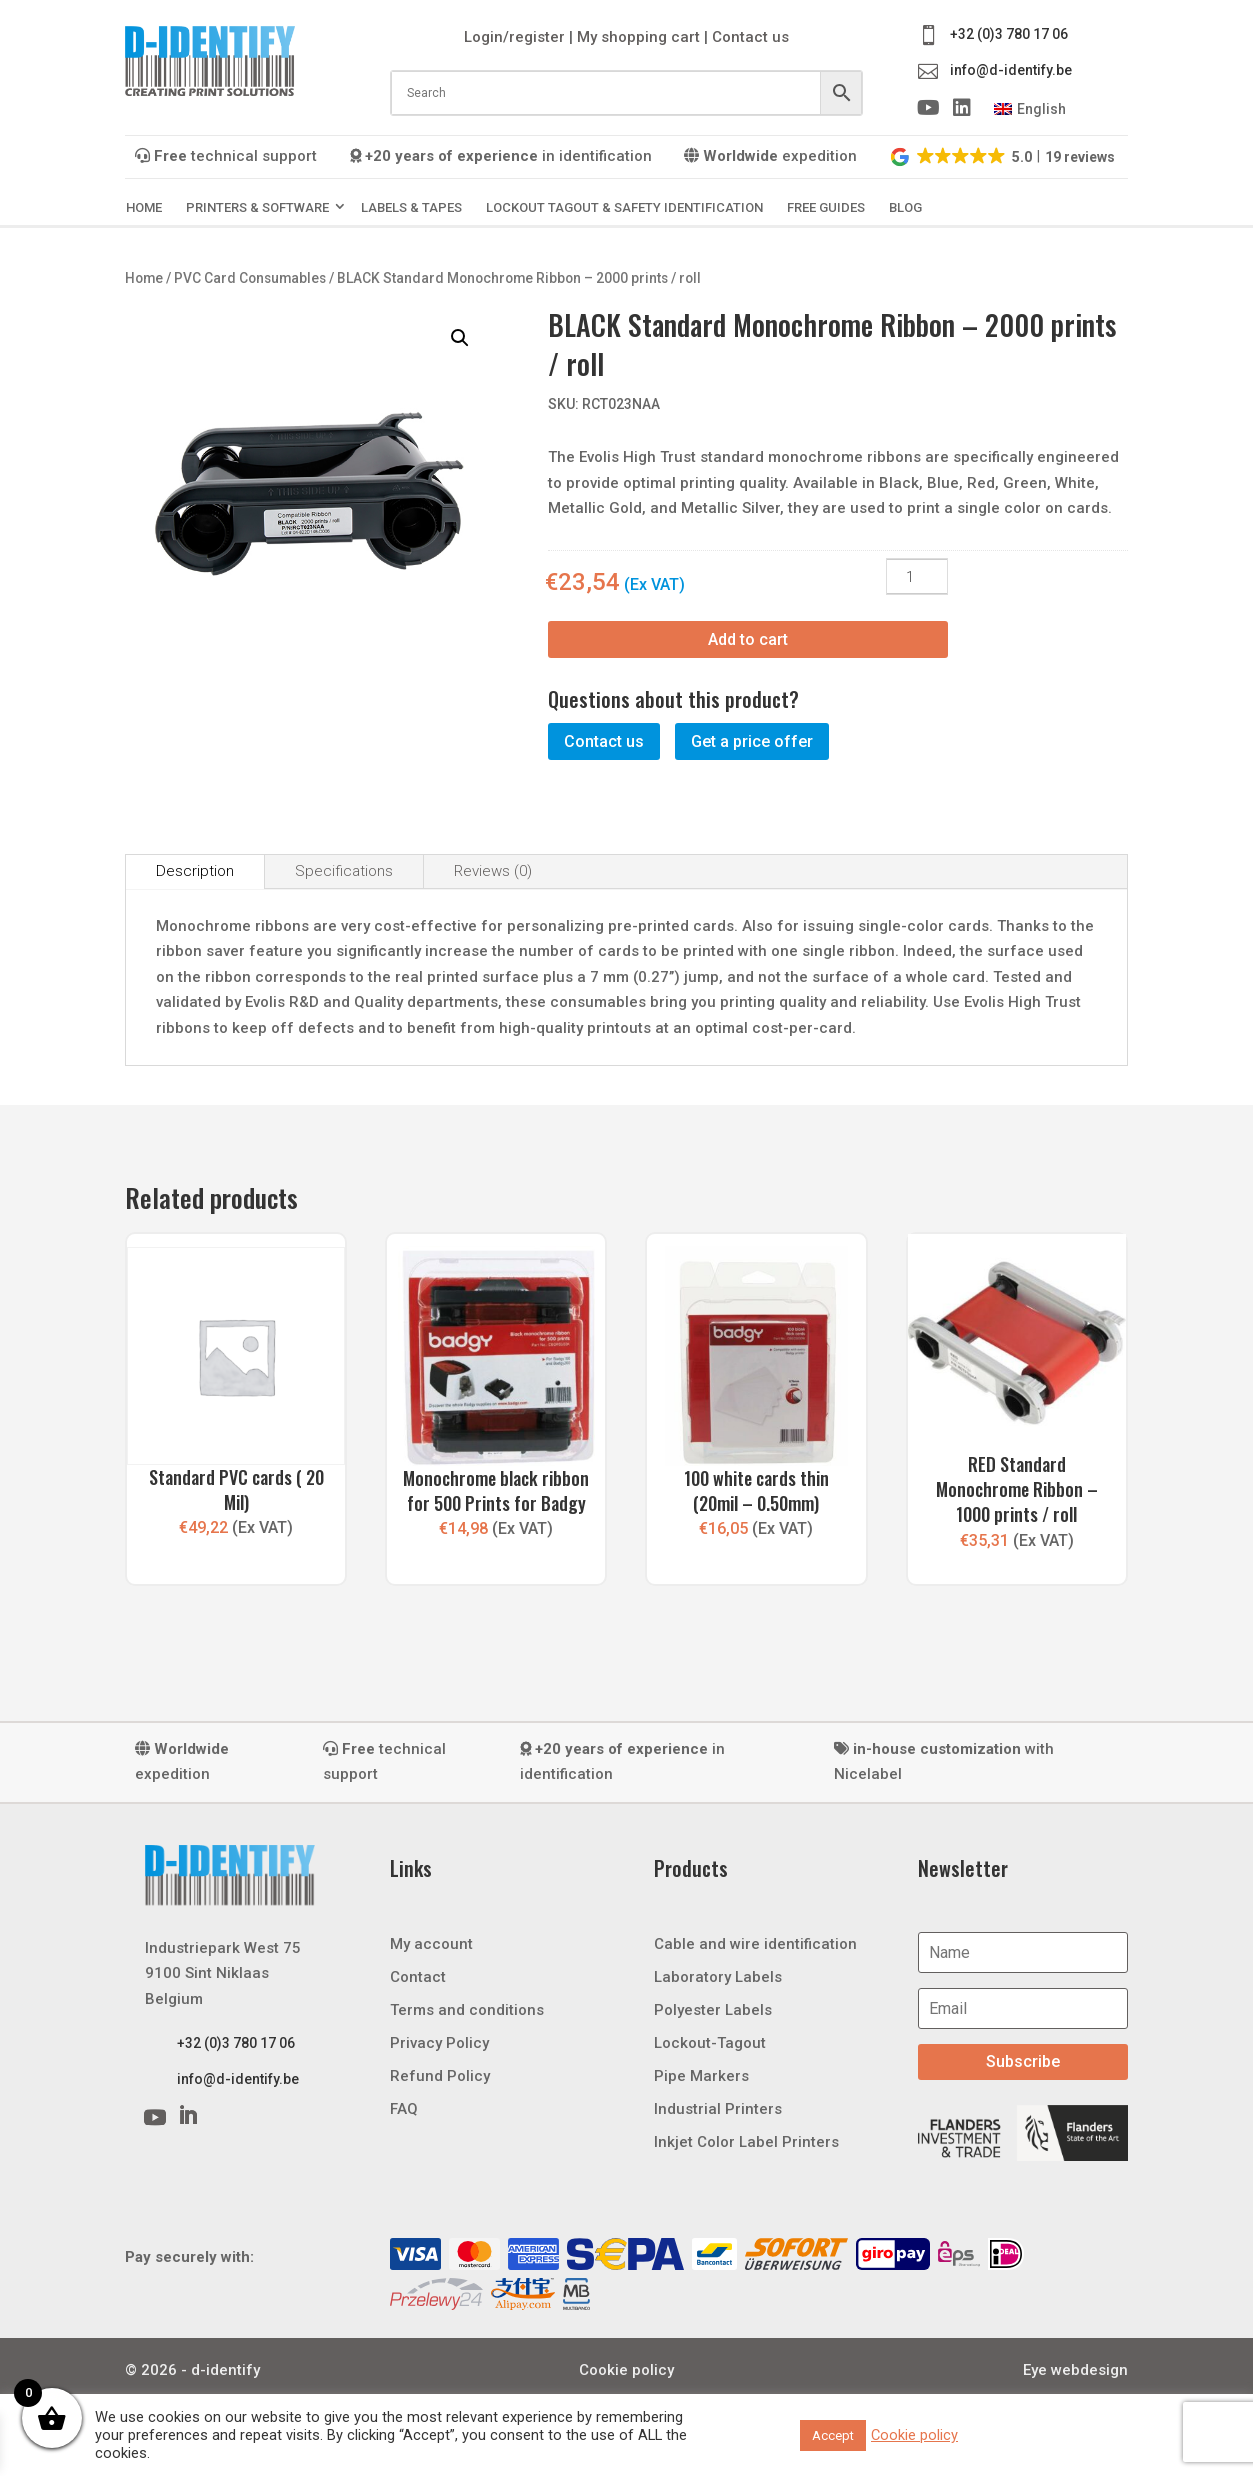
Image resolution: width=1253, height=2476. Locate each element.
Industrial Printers (718, 2109)
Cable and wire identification (755, 1944)
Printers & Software (257, 207)
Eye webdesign (1075, 2370)
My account (431, 1944)
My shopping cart (638, 37)
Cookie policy (626, 2370)
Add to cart (748, 639)
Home (144, 207)
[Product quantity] (917, 576)
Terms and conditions (467, 2010)
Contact (418, 1977)
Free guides (826, 207)
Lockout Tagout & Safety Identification (624, 207)
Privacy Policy (439, 2043)
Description (195, 871)
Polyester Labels (713, 2010)
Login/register (514, 37)
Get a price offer (752, 741)
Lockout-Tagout (710, 2043)
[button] (1004, 155)
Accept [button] (833, 2435)
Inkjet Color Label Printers (746, 2142)
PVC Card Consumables (250, 278)
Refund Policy (440, 2076)
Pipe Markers (701, 2076)
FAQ (404, 2109)
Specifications (344, 871)
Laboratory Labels (718, 1977)
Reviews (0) (493, 871)
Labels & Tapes (411, 207)
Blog (905, 207)
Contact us (750, 37)
